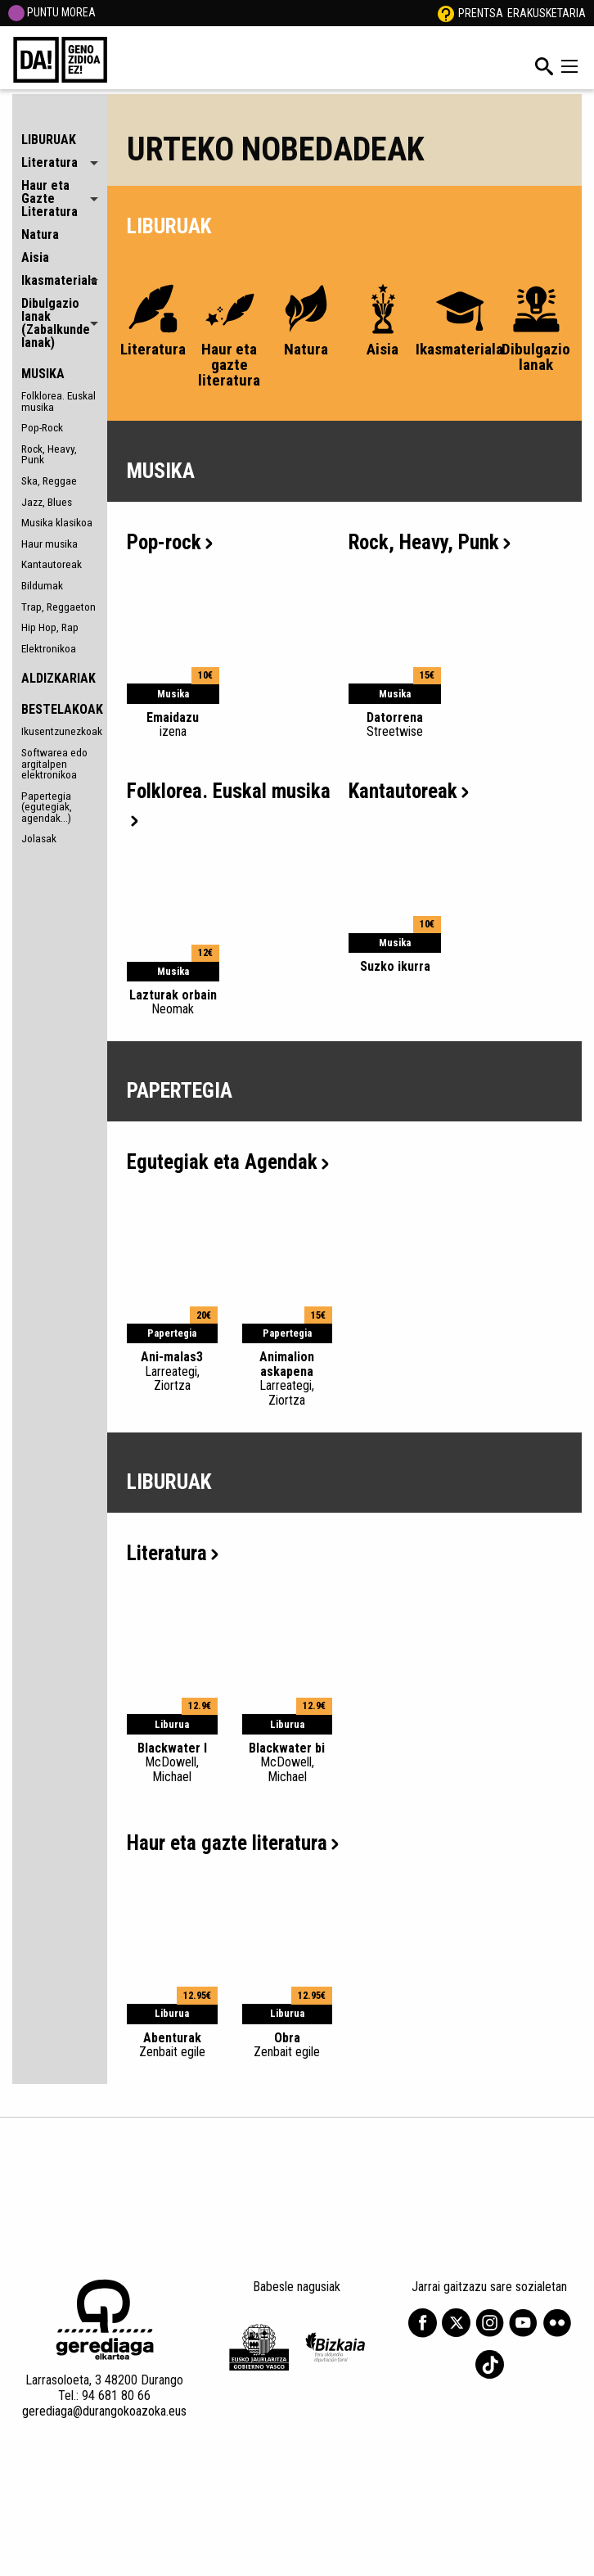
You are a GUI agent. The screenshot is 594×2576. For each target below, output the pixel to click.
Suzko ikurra (395, 966)
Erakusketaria (546, 13)
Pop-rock (170, 542)
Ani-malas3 (172, 1371)
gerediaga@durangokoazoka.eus (104, 2411)
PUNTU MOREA (52, 12)
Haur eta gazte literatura (233, 1843)
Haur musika (49, 543)
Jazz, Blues (46, 501)
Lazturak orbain (173, 1002)
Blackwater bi (287, 1762)
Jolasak (38, 838)
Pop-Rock (42, 427)
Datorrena (395, 724)
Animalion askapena (287, 1378)
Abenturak (172, 2044)
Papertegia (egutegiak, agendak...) (46, 806)
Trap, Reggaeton (58, 606)
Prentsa (480, 13)
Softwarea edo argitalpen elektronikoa (54, 763)
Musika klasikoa (56, 522)
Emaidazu (173, 724)
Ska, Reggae (49, 480)
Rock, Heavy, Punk (49, 454)
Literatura (172, 1553)
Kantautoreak (51, 564)
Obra (287, 2044)
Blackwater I (172, 1762)
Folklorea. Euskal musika (58, 401)
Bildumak (42, 585)
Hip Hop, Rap (50, 627)
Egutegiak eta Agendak (228, 1162)
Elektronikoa (48, 648)
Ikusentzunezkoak (59, 731)
